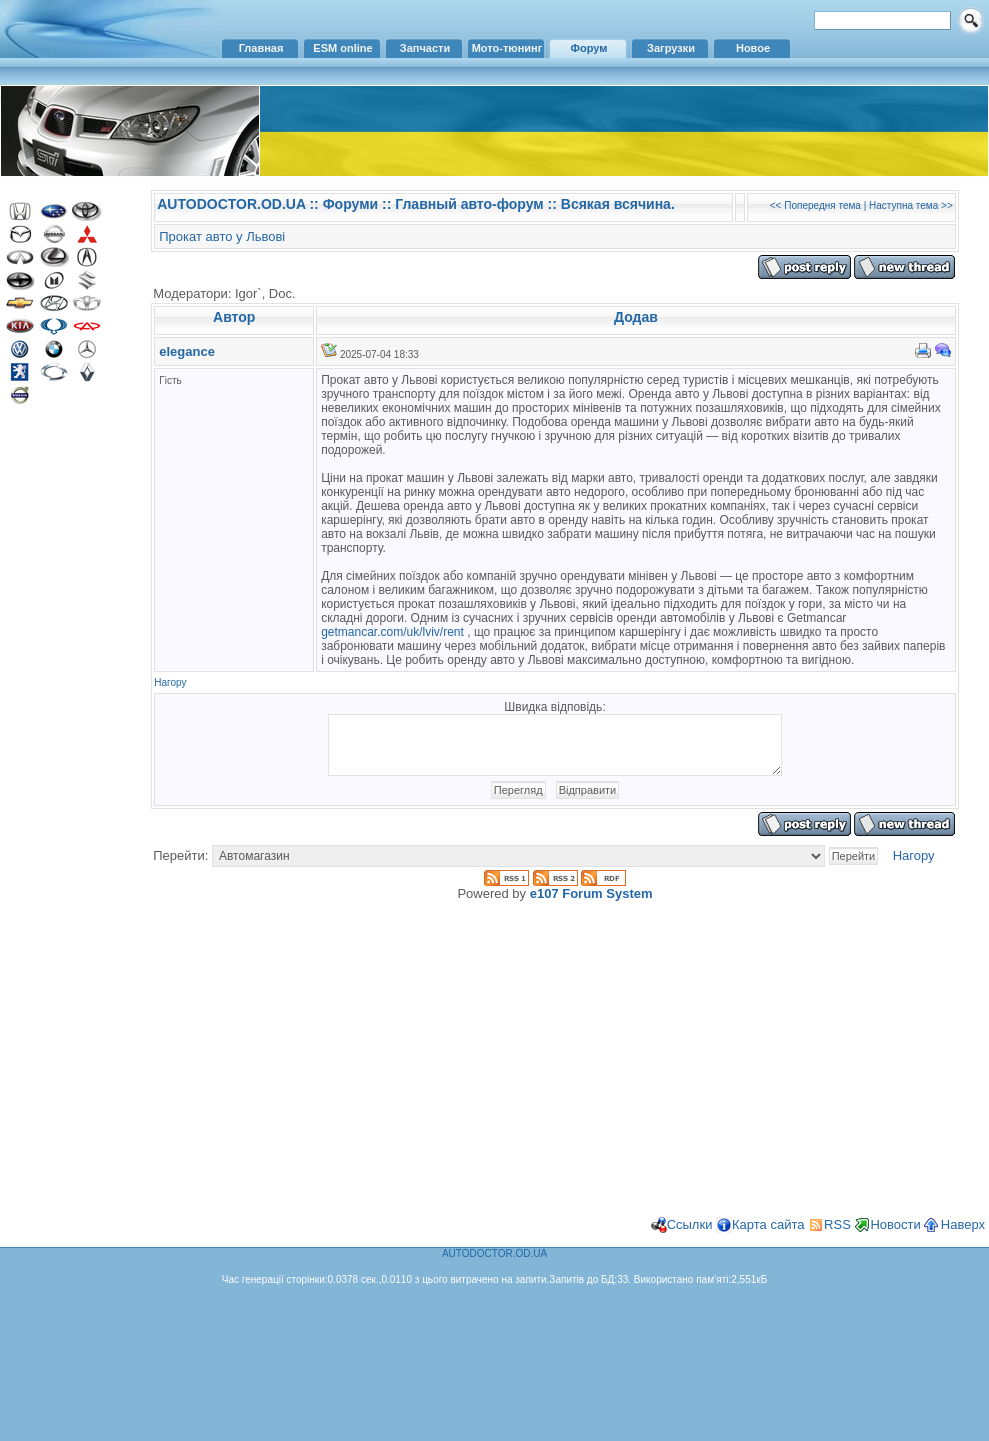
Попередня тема (822, 205)
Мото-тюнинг (507, 48)
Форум (589, 48)
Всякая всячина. (618, 204)
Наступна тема (903, 205)
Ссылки (690, 1236)
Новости (895, 1236)
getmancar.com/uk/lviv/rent (392, 632)
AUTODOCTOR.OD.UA (231, 204)
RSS (837, 1236)
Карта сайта (768, 1236)
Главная (261, 48)
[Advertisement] (65, 738)
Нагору (170, 682)
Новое (753, 48)
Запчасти (425, 48)
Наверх (963, 1236)
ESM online (342, 48)
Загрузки (671, 48)
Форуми (350, 204)
